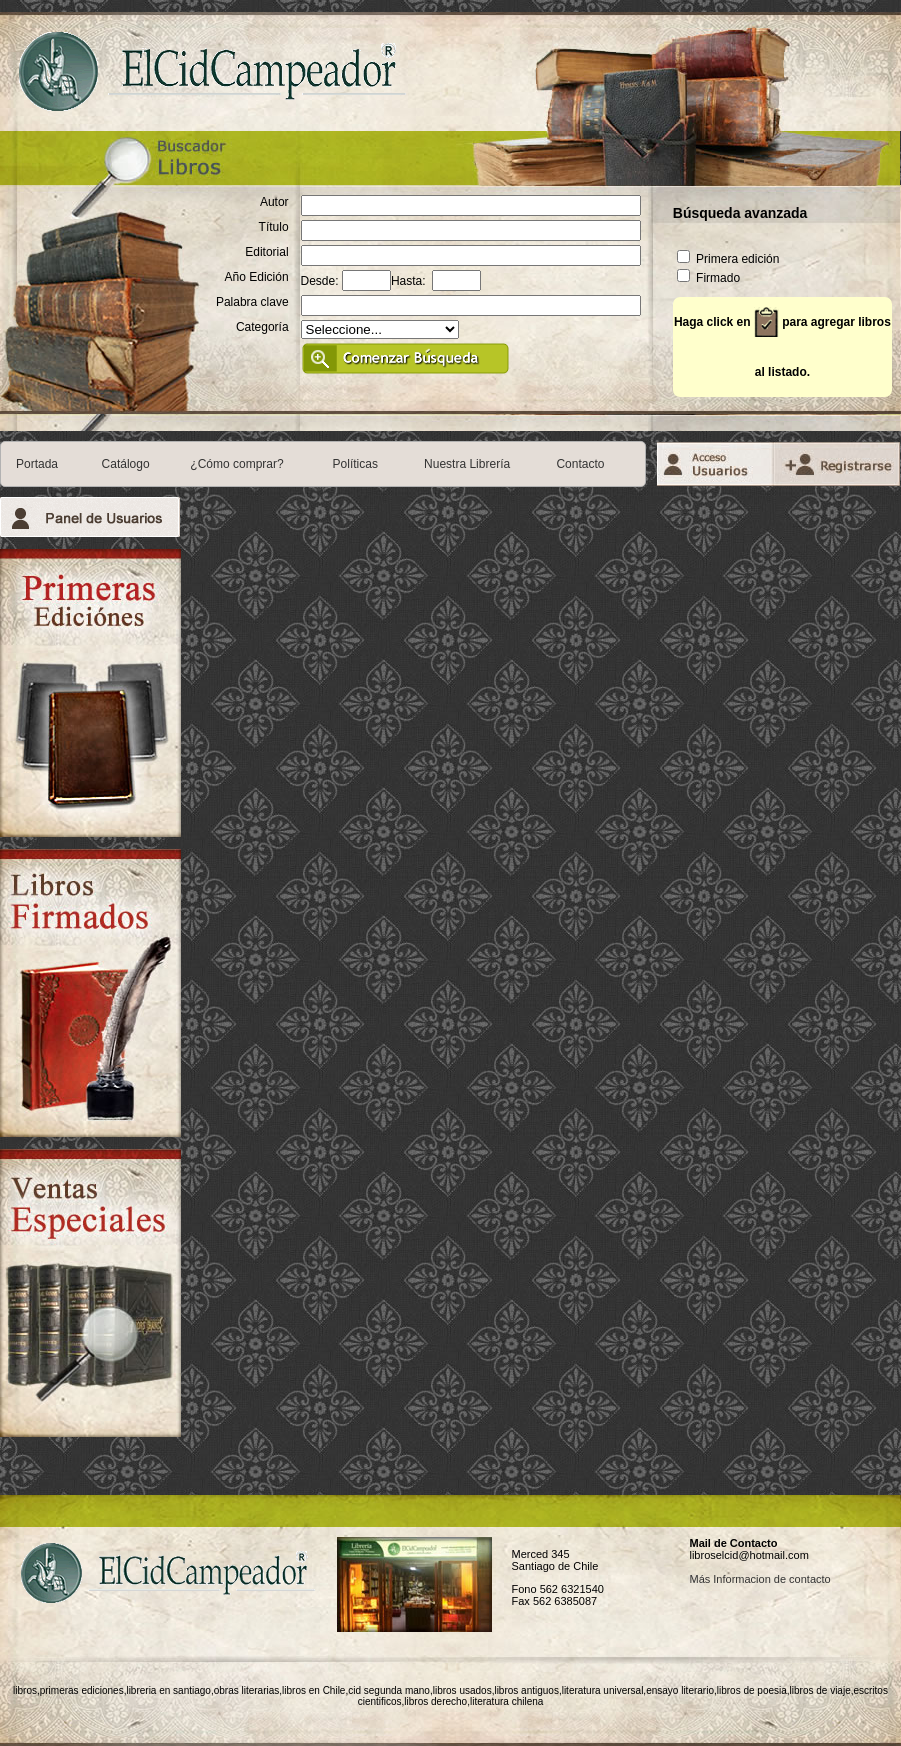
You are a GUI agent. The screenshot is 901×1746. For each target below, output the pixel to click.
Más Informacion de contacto (759, 1579)
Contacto (580, 464)
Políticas (355, 464)
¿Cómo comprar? (236, 464)
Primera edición (728, 259)
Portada (37, 464)
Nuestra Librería (467, 464)
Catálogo (126, 464)
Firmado (708, 278)
